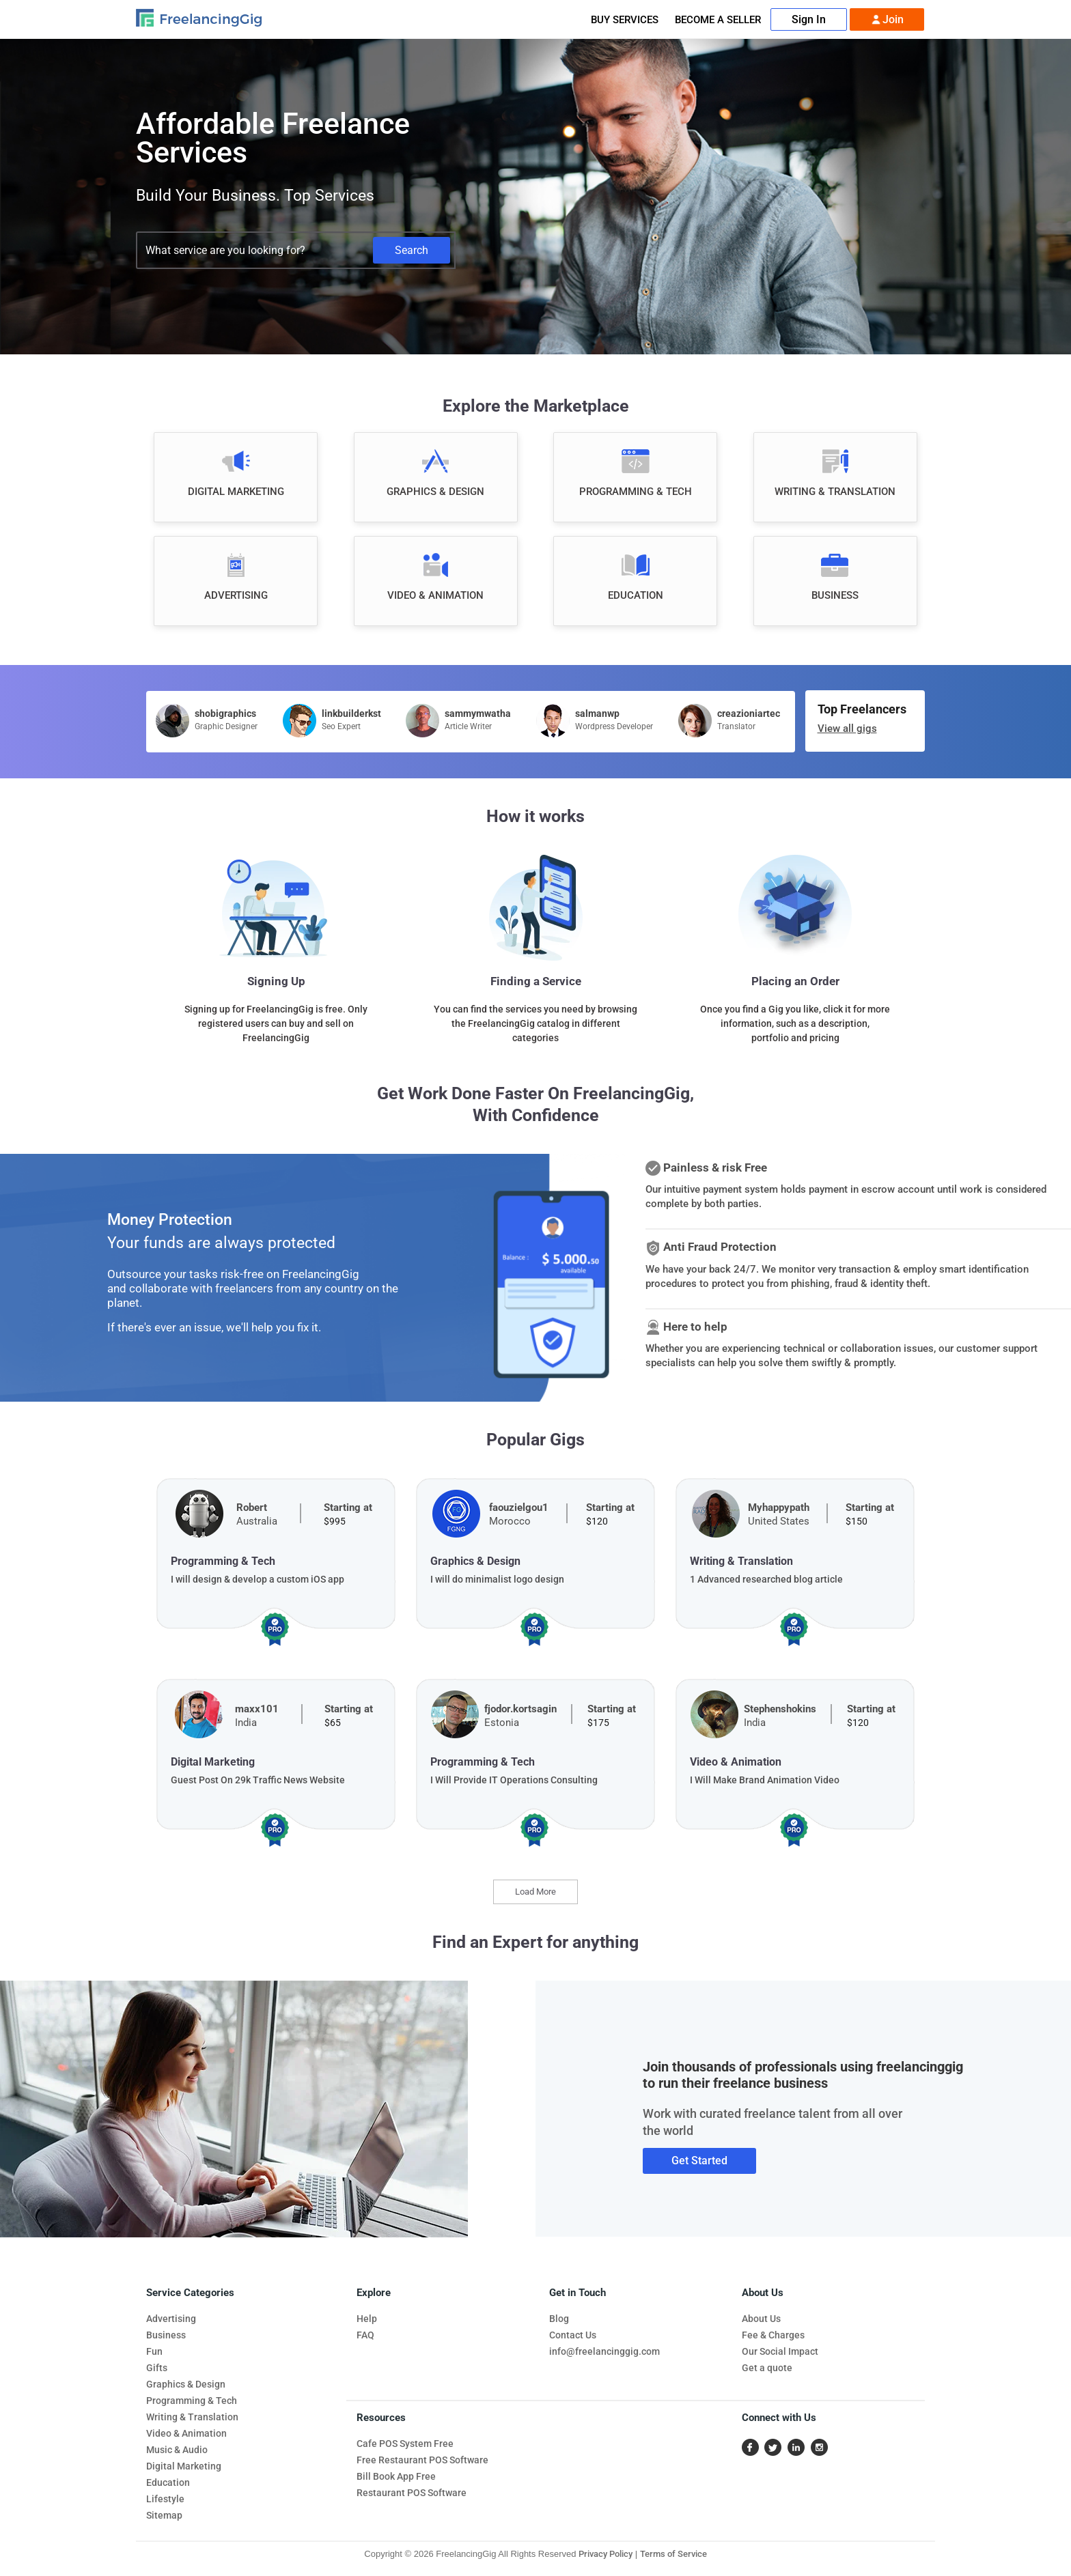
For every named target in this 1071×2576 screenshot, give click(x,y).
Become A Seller (718, 20)
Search (411, 250)
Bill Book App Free (396, 2476)
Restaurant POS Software (412, 2492)
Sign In (809, 19)
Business (166, 2335)
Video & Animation (186, 2433)
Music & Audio (177, 2449)
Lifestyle (165, 2498)
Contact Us (572, 2335)
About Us (761, 2318)
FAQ (365, 2335)
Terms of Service (673, 2554)
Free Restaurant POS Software (422, 2459)
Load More (535, 1891)
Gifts (156, 2367)
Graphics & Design (185, 2384)
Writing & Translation (192, 2416)
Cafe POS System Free (405, 2443)
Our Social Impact (780, 2351)
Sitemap (164, 2515)
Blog (559, 2318)
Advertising (171, 2318)
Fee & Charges (773, 2335)
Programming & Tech (191, 2400)
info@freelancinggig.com (604, 2351)
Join (887, 20)
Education (168, 2482)
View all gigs (847, 728)
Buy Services (624, 20)
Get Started (699, 2160)
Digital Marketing (183, 2466)
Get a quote (767, 2367)
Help (367, 2318)
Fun (154, 2351)
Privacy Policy (605, 2554)
